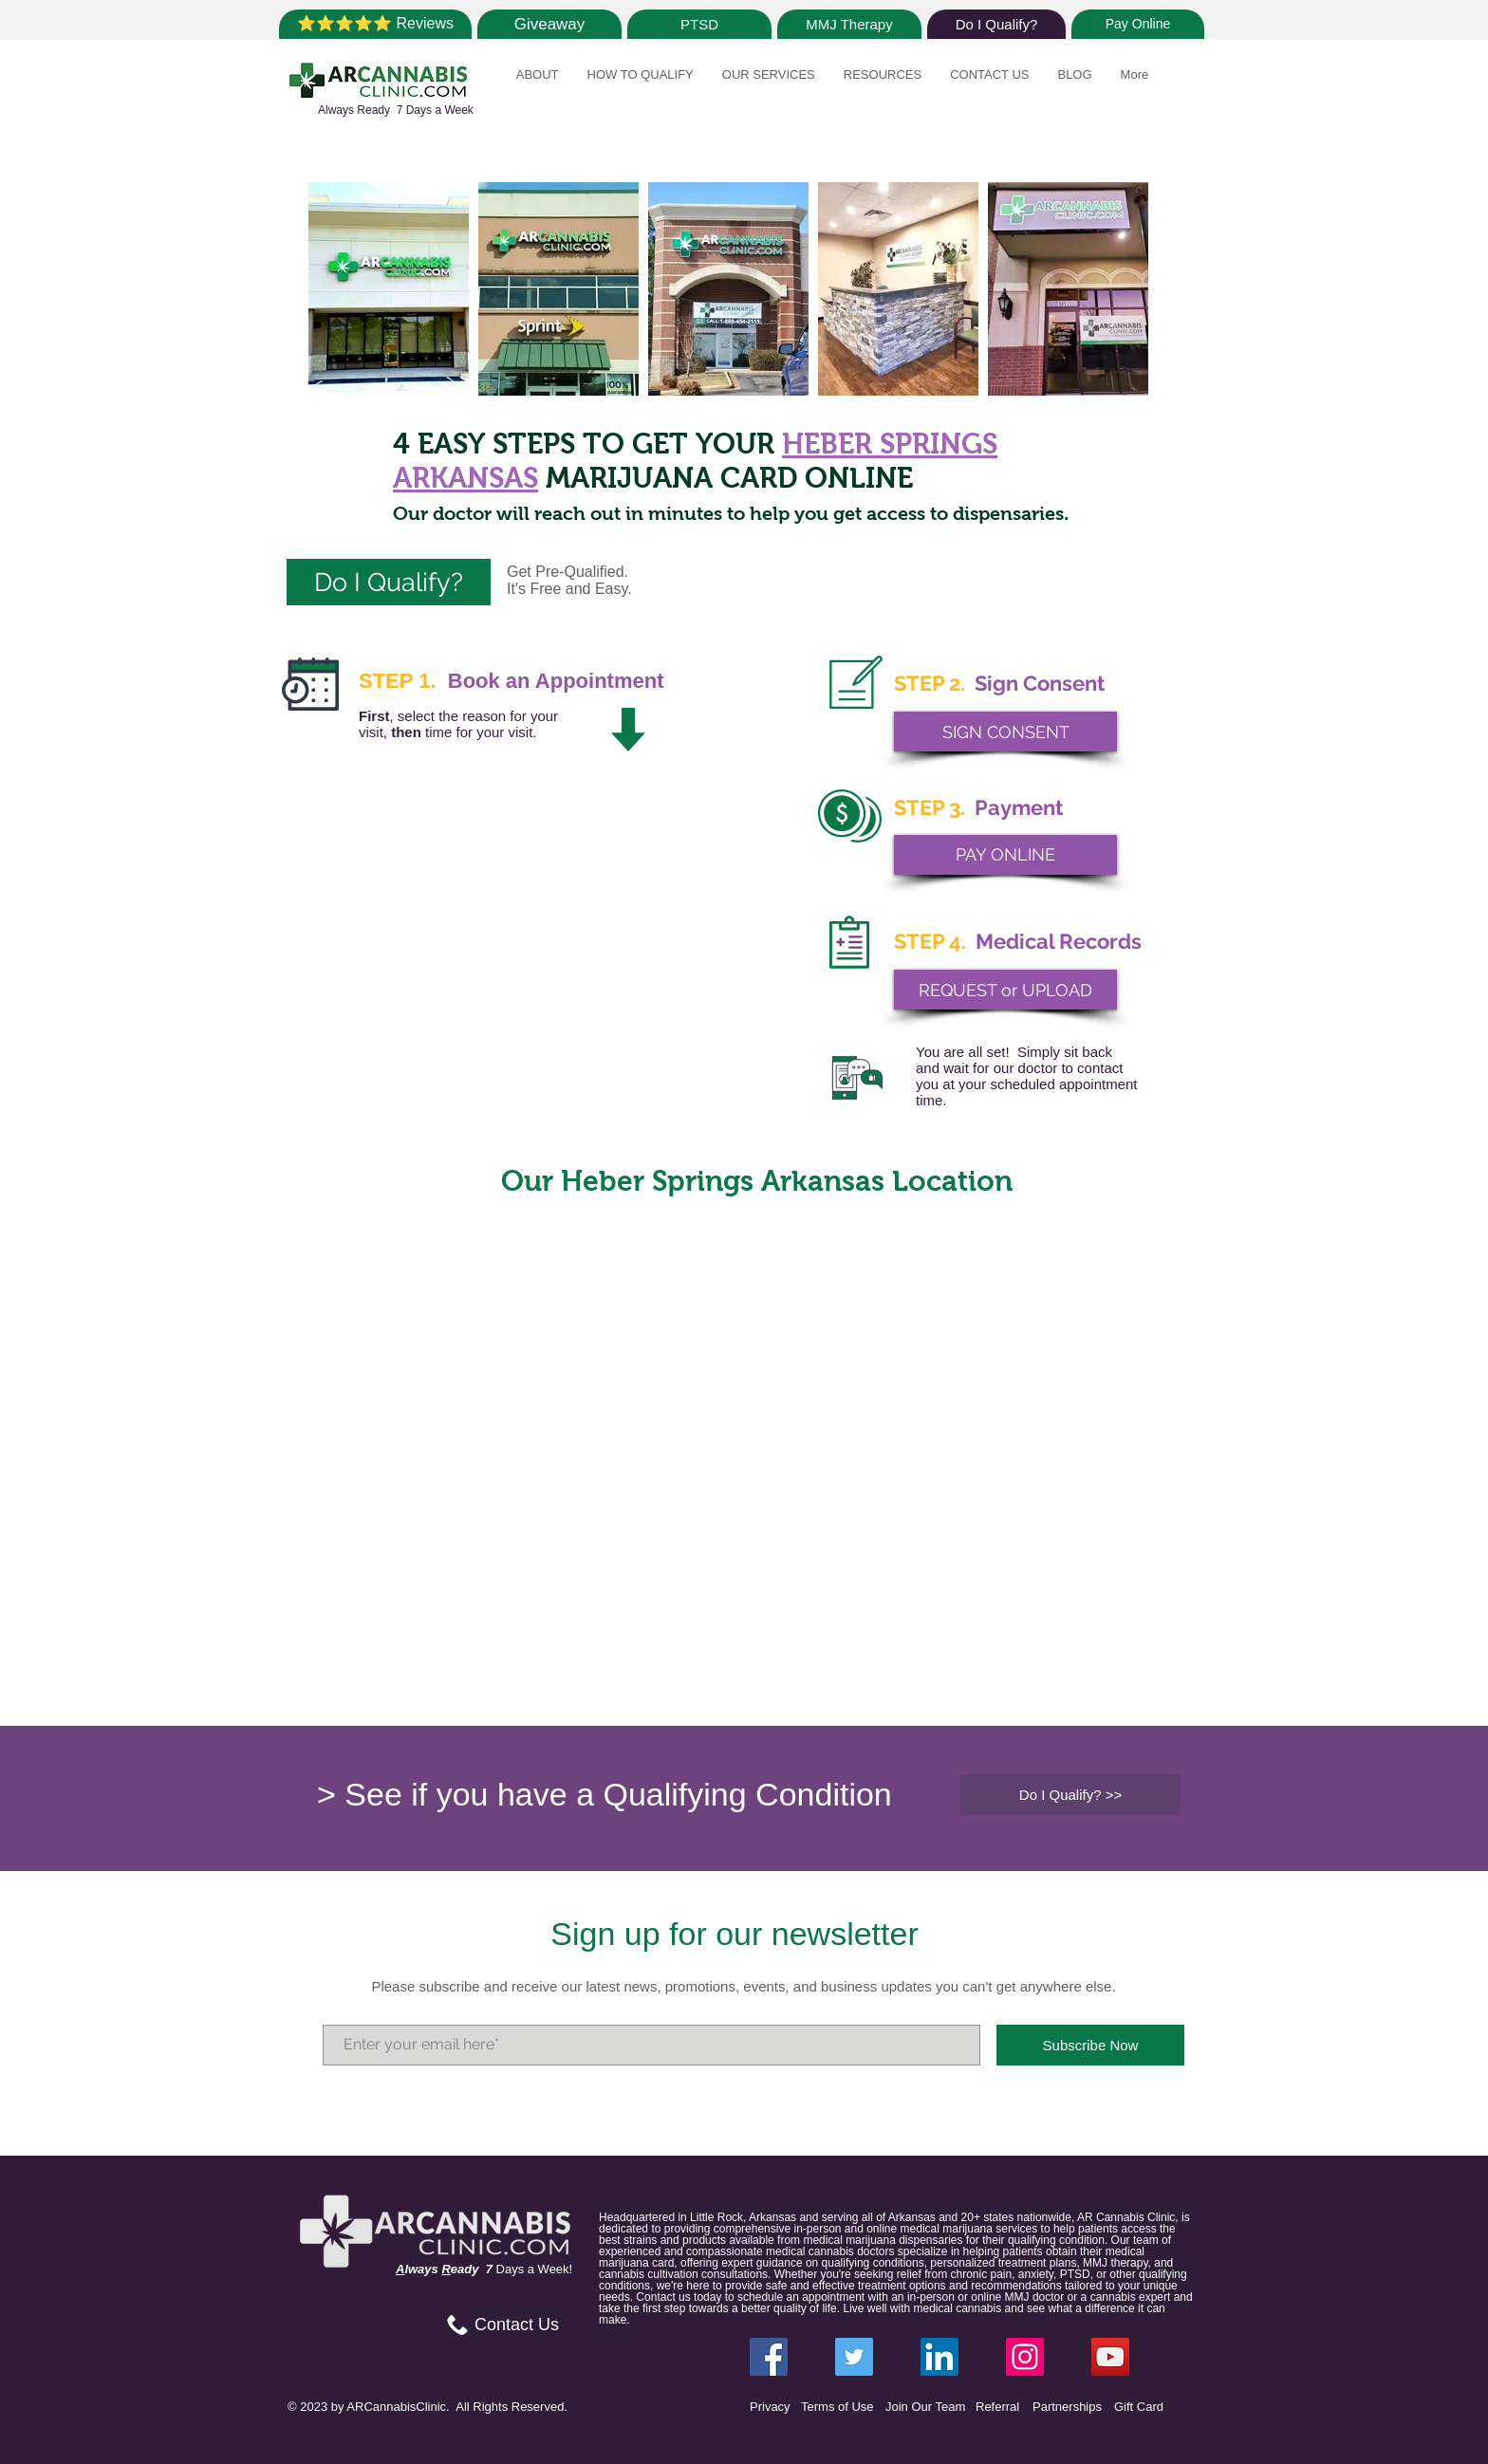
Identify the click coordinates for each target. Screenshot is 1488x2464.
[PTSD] (699, 24)
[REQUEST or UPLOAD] (1005, 990)
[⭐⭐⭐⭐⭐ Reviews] (375, 24)
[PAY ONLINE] (1005, 855)
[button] (537, 84)
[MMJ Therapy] (849, 24)
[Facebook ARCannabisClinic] (769, 2357)
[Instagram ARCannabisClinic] (1025, 2357)
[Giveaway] (549, 24)
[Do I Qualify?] (996, 24)
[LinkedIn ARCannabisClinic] (939, 2357)
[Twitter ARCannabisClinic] (854, 2357)
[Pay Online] (1137, 24)
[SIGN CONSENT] (1005, 731)
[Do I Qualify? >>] (1070, 1794)
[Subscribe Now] (1090, 2045)
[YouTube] (1110, 2357)
